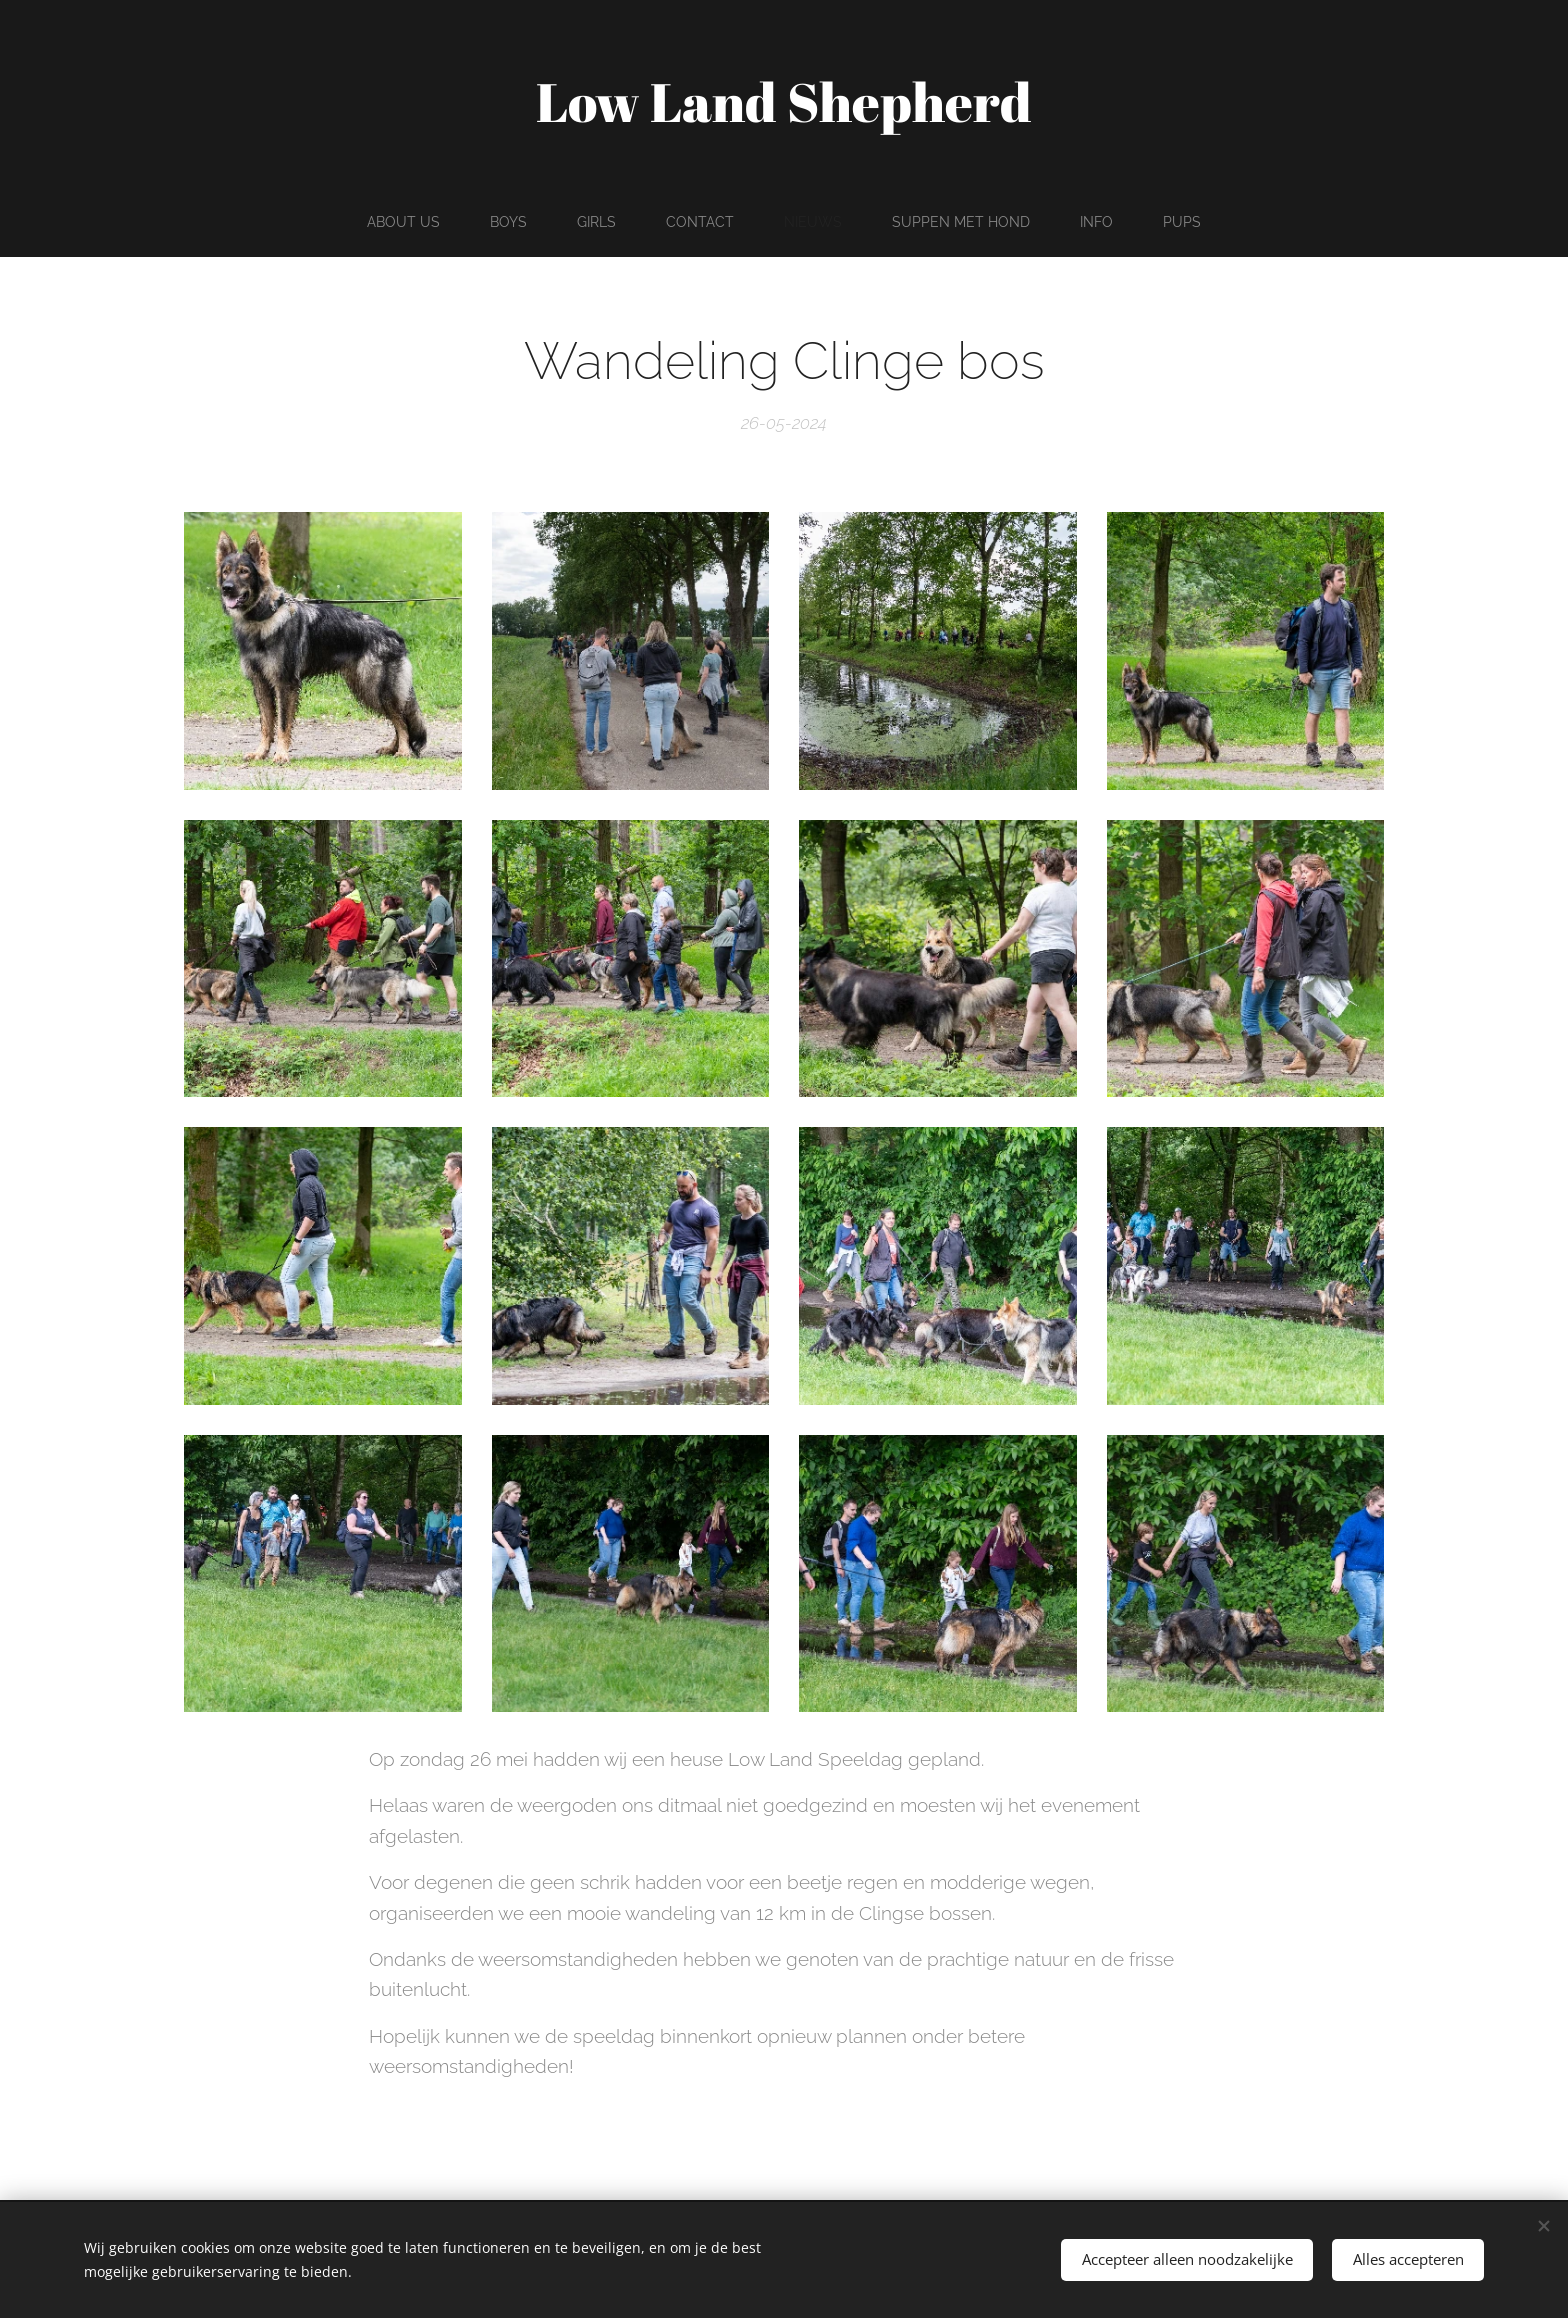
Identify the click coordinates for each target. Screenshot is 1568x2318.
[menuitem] (400, 222)
